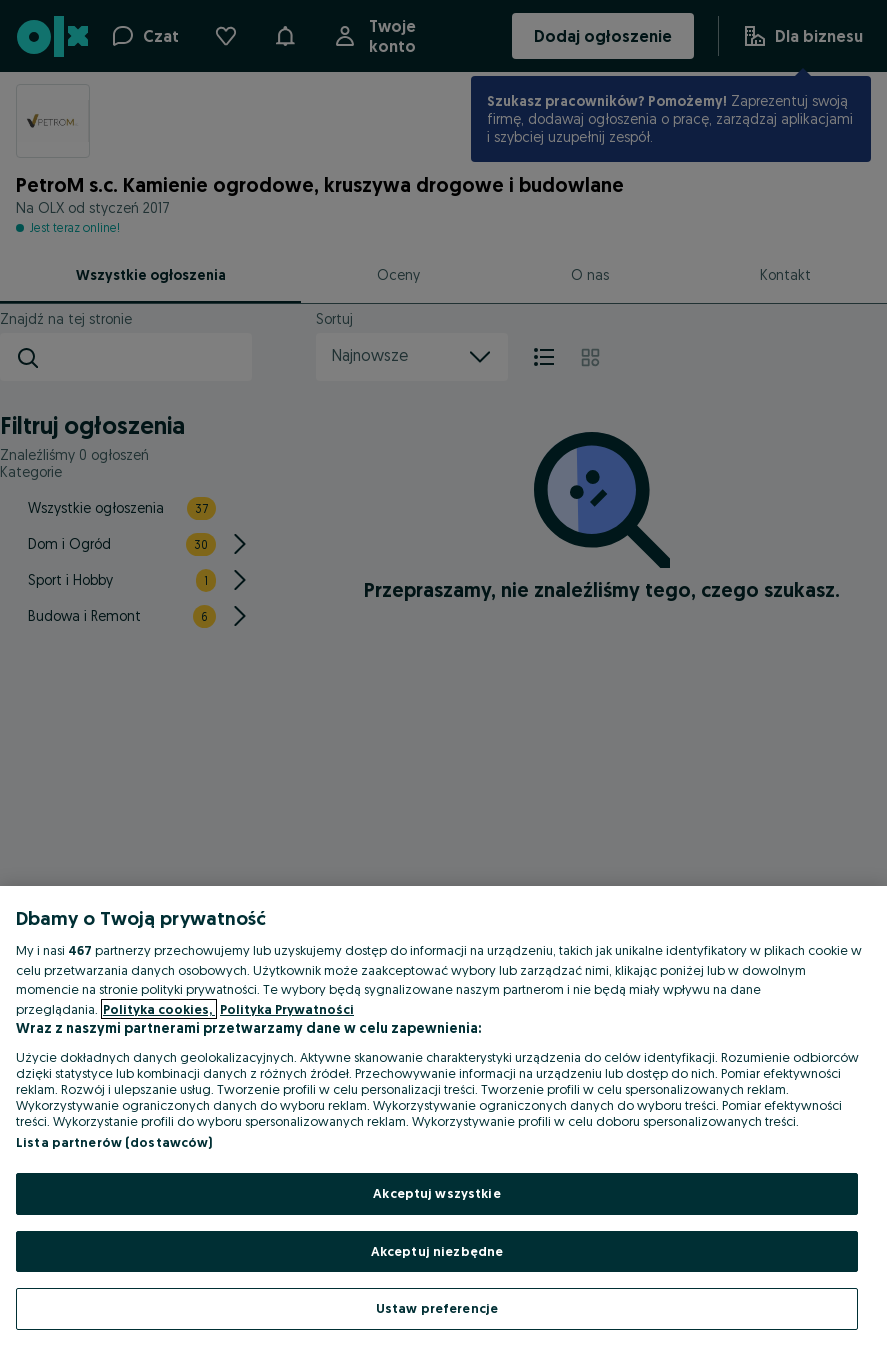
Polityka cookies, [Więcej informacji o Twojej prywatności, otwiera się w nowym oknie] (159, 1009)
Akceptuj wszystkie (436, 1193)
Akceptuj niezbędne (437, 1251)
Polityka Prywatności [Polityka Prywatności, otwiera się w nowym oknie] (287, 1009)
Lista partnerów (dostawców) (114, 1142)
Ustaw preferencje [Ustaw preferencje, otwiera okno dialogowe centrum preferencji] (437, 1308)
